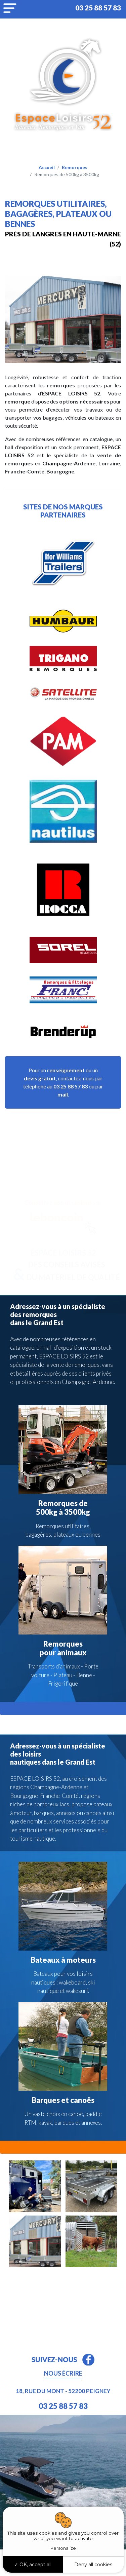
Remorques (74, 167)
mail (62, 1094)
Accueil (47, 167)
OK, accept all (32, 2565)
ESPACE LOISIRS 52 (71, 393)
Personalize (63, 2548)
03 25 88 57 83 (98, 7)
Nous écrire (63, 2373)
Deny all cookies (93, 2565)
